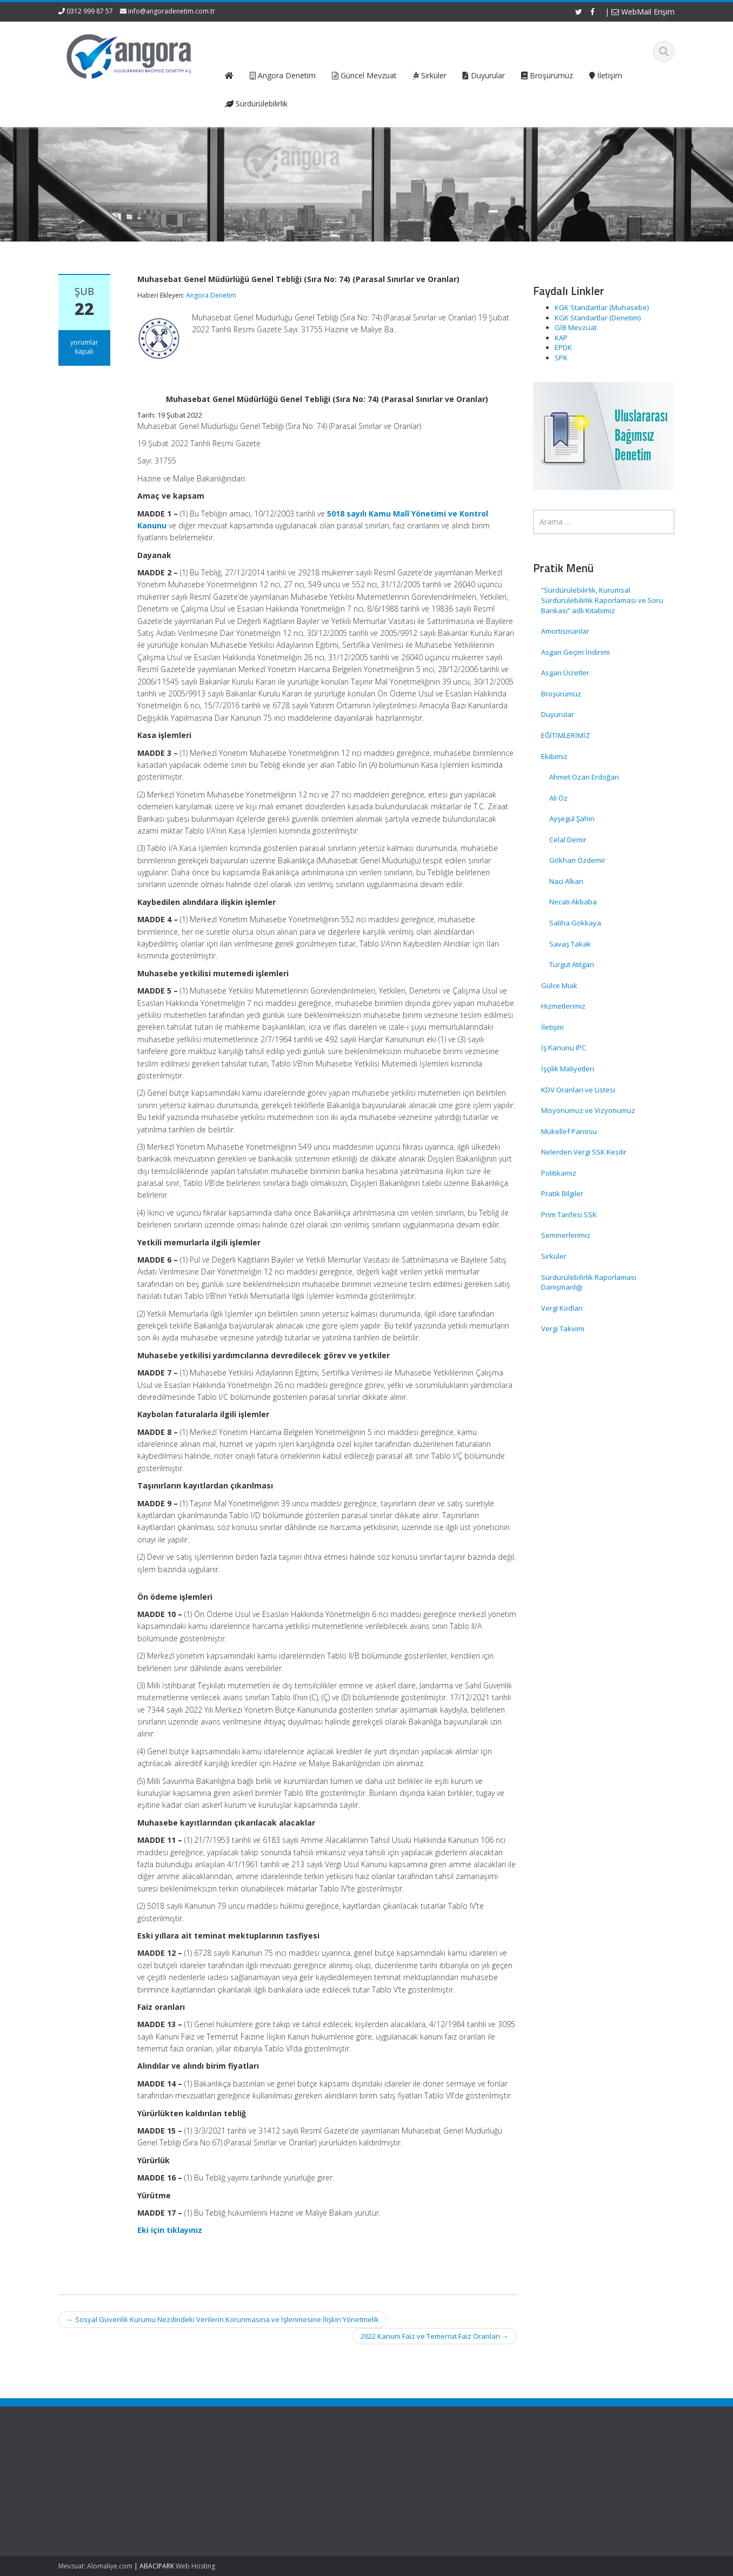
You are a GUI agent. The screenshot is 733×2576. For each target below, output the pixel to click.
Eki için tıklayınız (169, 2230)
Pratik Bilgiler (562, 1193)
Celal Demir (568, 839)
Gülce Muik (559, 985)
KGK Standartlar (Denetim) (598, 318)
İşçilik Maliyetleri (567, 1069)
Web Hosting (195, 2566)
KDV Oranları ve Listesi (578, 1090)
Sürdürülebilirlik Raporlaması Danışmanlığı (588, 1282)
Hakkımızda (260, 2476)
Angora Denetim (211, 295)
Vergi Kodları (562, 1308)
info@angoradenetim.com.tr (171, 11)
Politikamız (558, 1173)
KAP (561, 338)
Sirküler (554, 1256)
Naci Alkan (566, 881)
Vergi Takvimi (562, 1328)
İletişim (552, 1027)
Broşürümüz (561, 694)
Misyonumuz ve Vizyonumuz (588, 1110)
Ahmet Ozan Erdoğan (584, 777)
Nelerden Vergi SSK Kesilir (584, 1152)
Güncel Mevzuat (268, 2496)
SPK (561, 358)
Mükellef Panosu (569, 1131)
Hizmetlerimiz (563, 1006)
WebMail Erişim (643, 11)
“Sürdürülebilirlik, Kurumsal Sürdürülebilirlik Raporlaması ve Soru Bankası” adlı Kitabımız (602, 600)
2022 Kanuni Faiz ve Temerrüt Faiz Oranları (435, 2336)
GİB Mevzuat (576, 327)
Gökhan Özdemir (577, 860)
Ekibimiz (554, 756)
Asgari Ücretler (565, 672)
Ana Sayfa (258, 2466)
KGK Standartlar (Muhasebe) (602, 307)
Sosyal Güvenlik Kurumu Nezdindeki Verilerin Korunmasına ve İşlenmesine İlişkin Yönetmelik (222, 2319)
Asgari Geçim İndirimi (575, 652)
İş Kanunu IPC (563, 1047)
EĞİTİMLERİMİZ (565, 735)
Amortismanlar (565, 631)
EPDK (563, 347)
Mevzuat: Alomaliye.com (95, 2566)
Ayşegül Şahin (572, 818)
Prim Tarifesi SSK (569, 1214)
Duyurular (557, 714)
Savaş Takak (570, 944)
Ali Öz (558, 798)
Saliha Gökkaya (575, 923)
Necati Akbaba (573, 902)
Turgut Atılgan (571, 964)
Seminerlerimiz (565, 1235)
